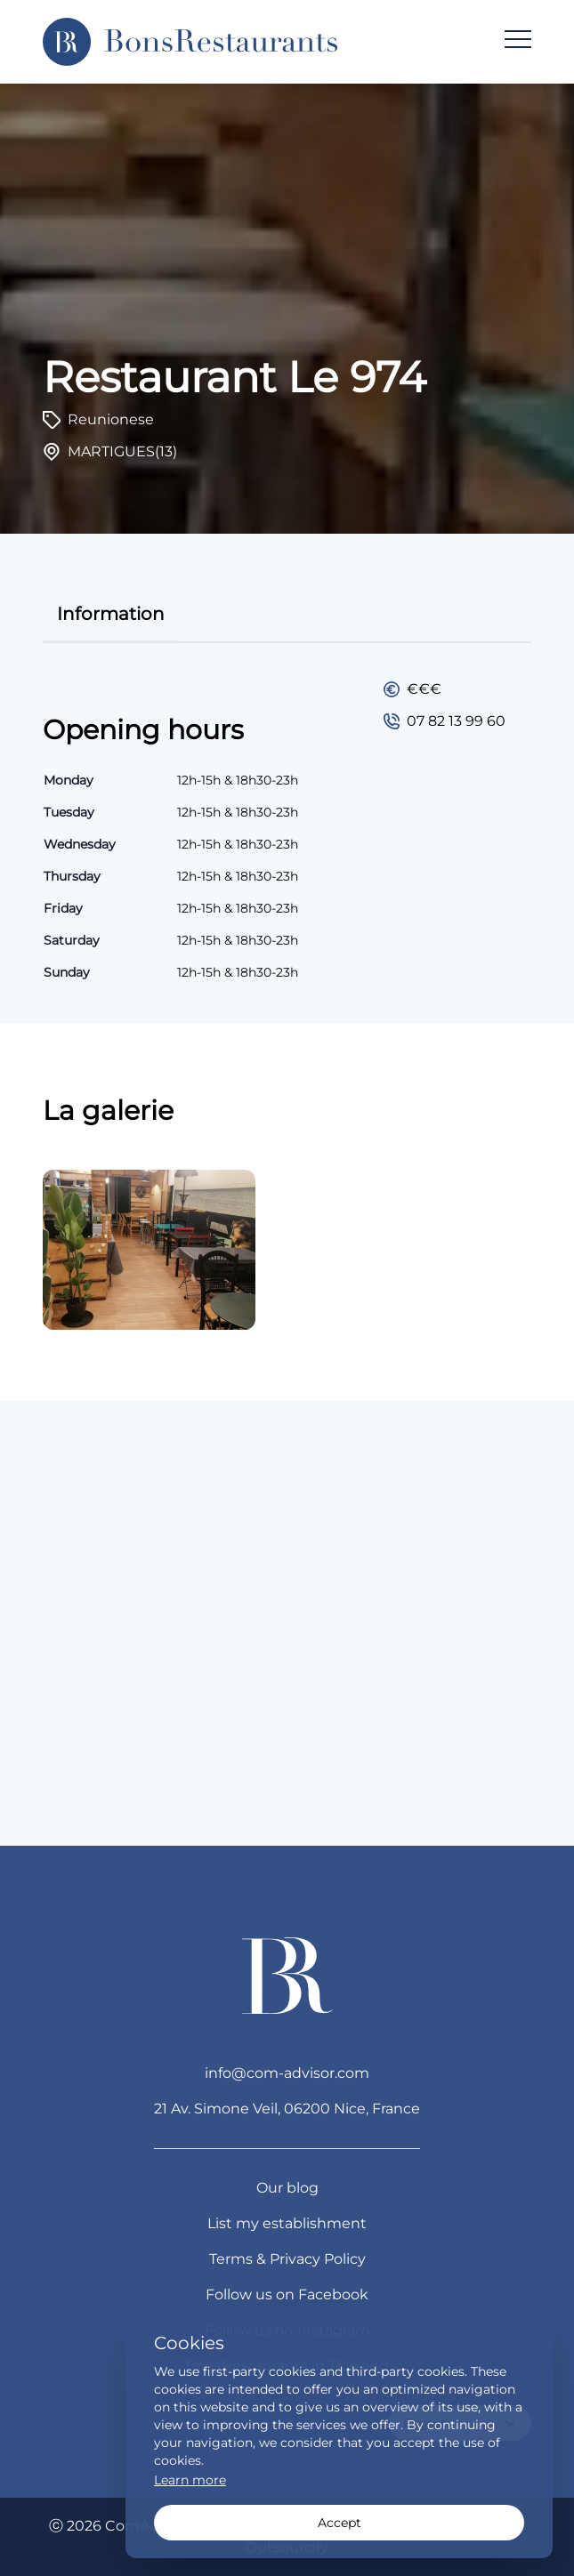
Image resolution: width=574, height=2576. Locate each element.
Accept (339, 2523)
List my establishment (287, 2223)
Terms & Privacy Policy (287, 2258)
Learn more (190, 2480)
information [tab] (111, 613)
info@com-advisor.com (287, 2073)
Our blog (287, 2187)
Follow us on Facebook (287, 2294)
